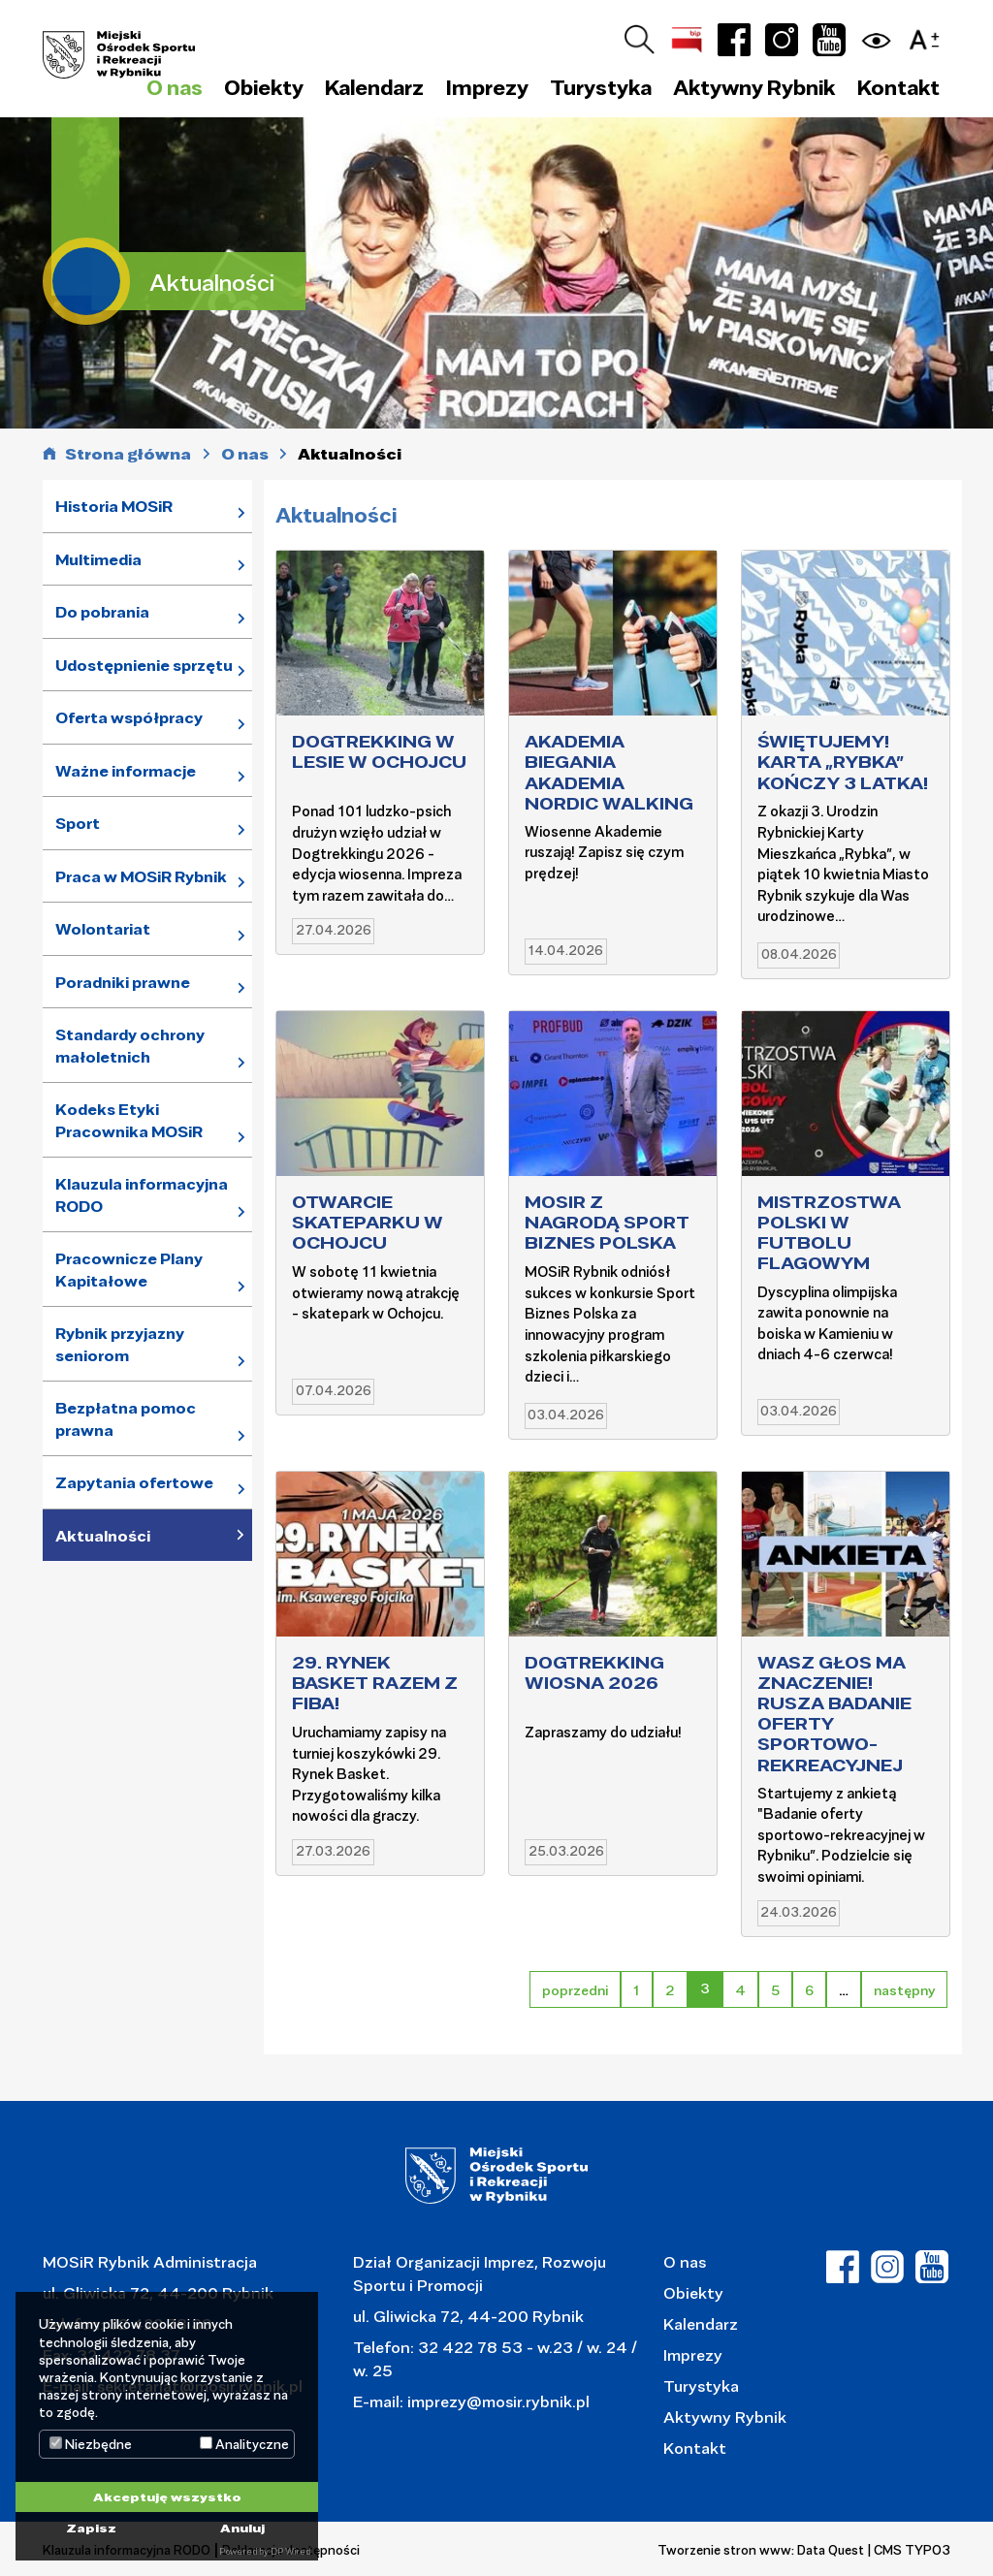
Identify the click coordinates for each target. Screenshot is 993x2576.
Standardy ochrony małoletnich (130, 1045)
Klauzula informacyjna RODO (141, 1195)
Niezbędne (90, 2444)
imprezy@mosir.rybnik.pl (496, 2401)
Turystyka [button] (601, 87)
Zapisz (91, 2527)
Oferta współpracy (129, 717)
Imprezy (692, 2354)
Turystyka (701, 2385)
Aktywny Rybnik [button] (754, 87)
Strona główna (128, 454)
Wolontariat (102, 929)
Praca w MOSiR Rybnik (141, 876)
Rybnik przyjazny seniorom (119, 1344)
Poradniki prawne (122, 982)
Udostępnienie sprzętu (144, 665)
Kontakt (898, 87)
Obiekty (693, 2292)
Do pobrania (102, 611)
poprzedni (575, 1990)
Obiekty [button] (264, 87)
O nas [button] (174, 87)
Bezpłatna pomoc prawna (125, 1419)
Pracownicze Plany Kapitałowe (129, 1269)
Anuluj (242, 2527)
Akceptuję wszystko (167, 2496)
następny (904, 1990)
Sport (77, 823)
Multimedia (98, 559)
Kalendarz (374, 87)
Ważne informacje (125, 770)
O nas (684, 2261)
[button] (929, 36)
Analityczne (244, 2444)
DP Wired (290, 2551)
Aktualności (102, 1535)
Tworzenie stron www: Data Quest (760, 2550)
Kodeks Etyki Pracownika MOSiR (129, 1120)
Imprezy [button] (487, 87)
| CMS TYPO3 (909, 2550)
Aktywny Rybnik (724, 2416)
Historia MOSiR (114, 506)
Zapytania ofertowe (134, 1482)
